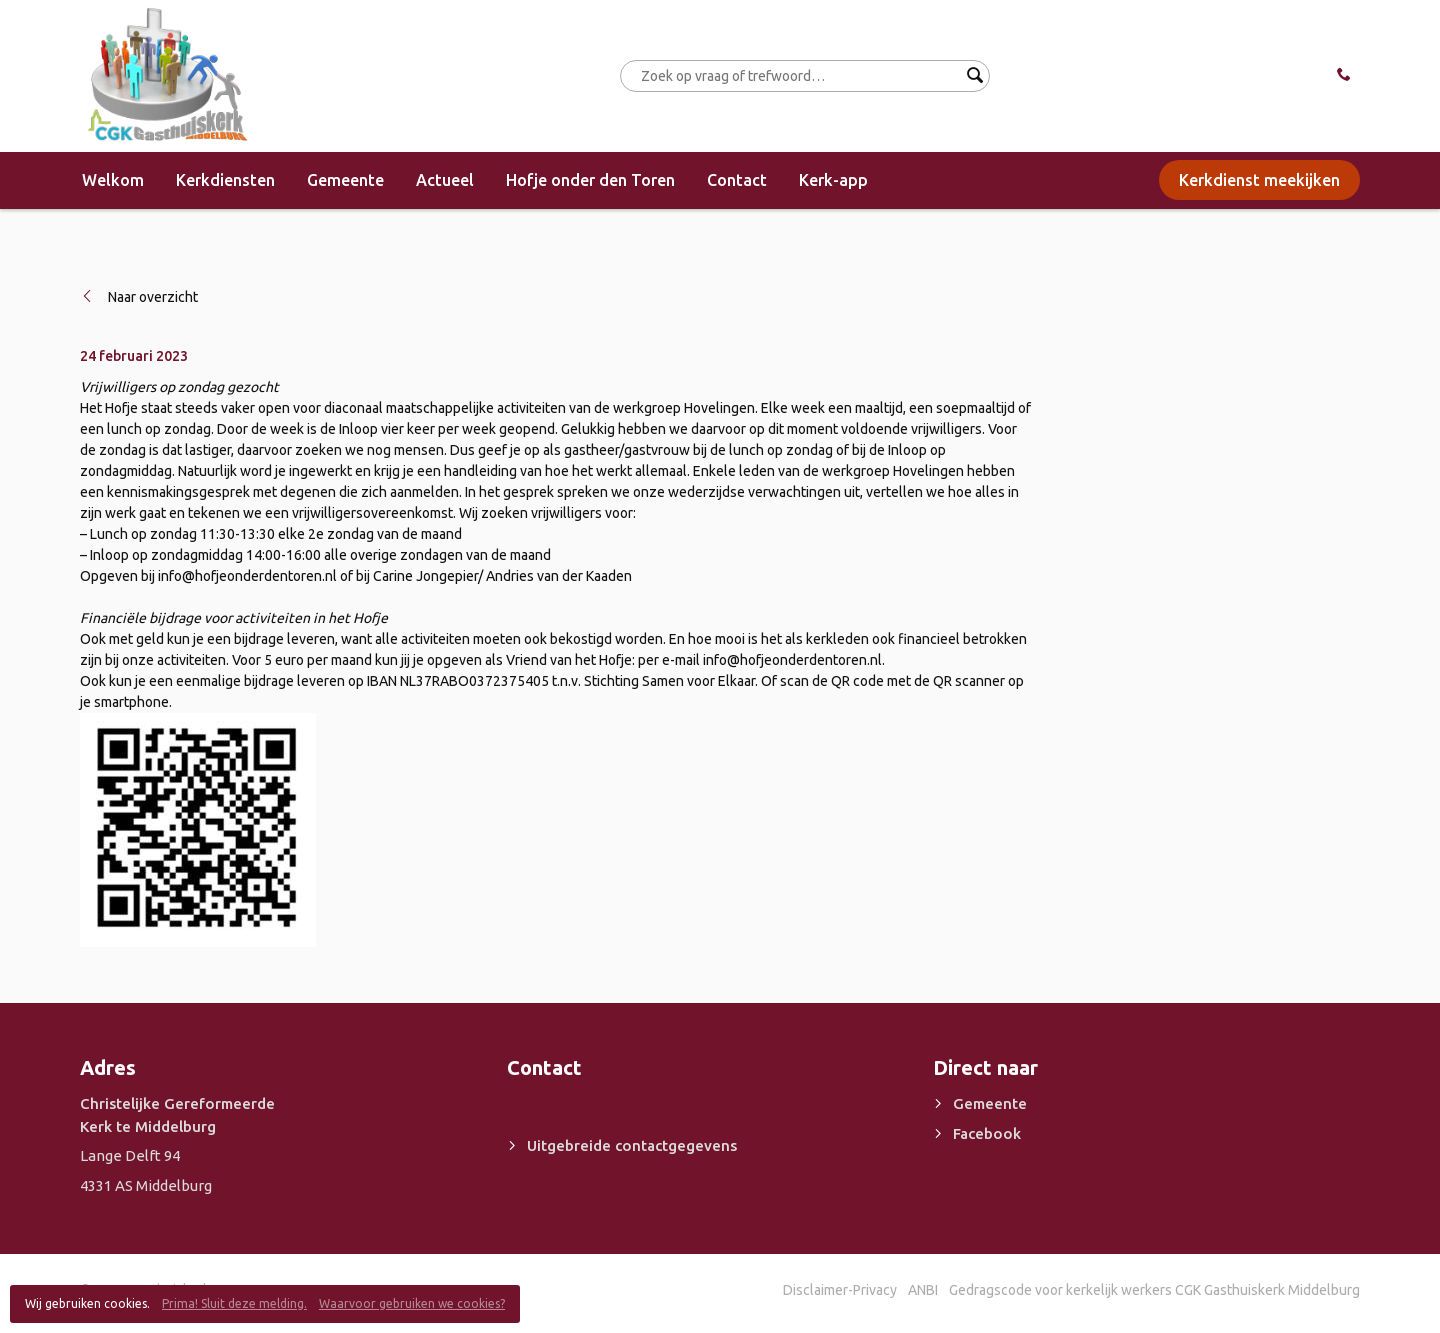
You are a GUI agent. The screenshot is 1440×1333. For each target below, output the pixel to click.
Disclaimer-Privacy (840, 1290)
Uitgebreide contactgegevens (632, 1145)
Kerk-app (833, 180)
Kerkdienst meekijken (1259, 180)
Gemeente (345, 180)
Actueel (445, 180)
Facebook (987, 1133)
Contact (737, 180)
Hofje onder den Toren (590, 180)
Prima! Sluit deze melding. (234, 1303)
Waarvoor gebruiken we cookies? (412, 1303)
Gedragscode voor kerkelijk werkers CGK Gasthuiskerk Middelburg (1154, 1290)
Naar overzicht (153, 297)
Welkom (113, 180)
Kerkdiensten (225, 180)
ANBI (923, 1290)
